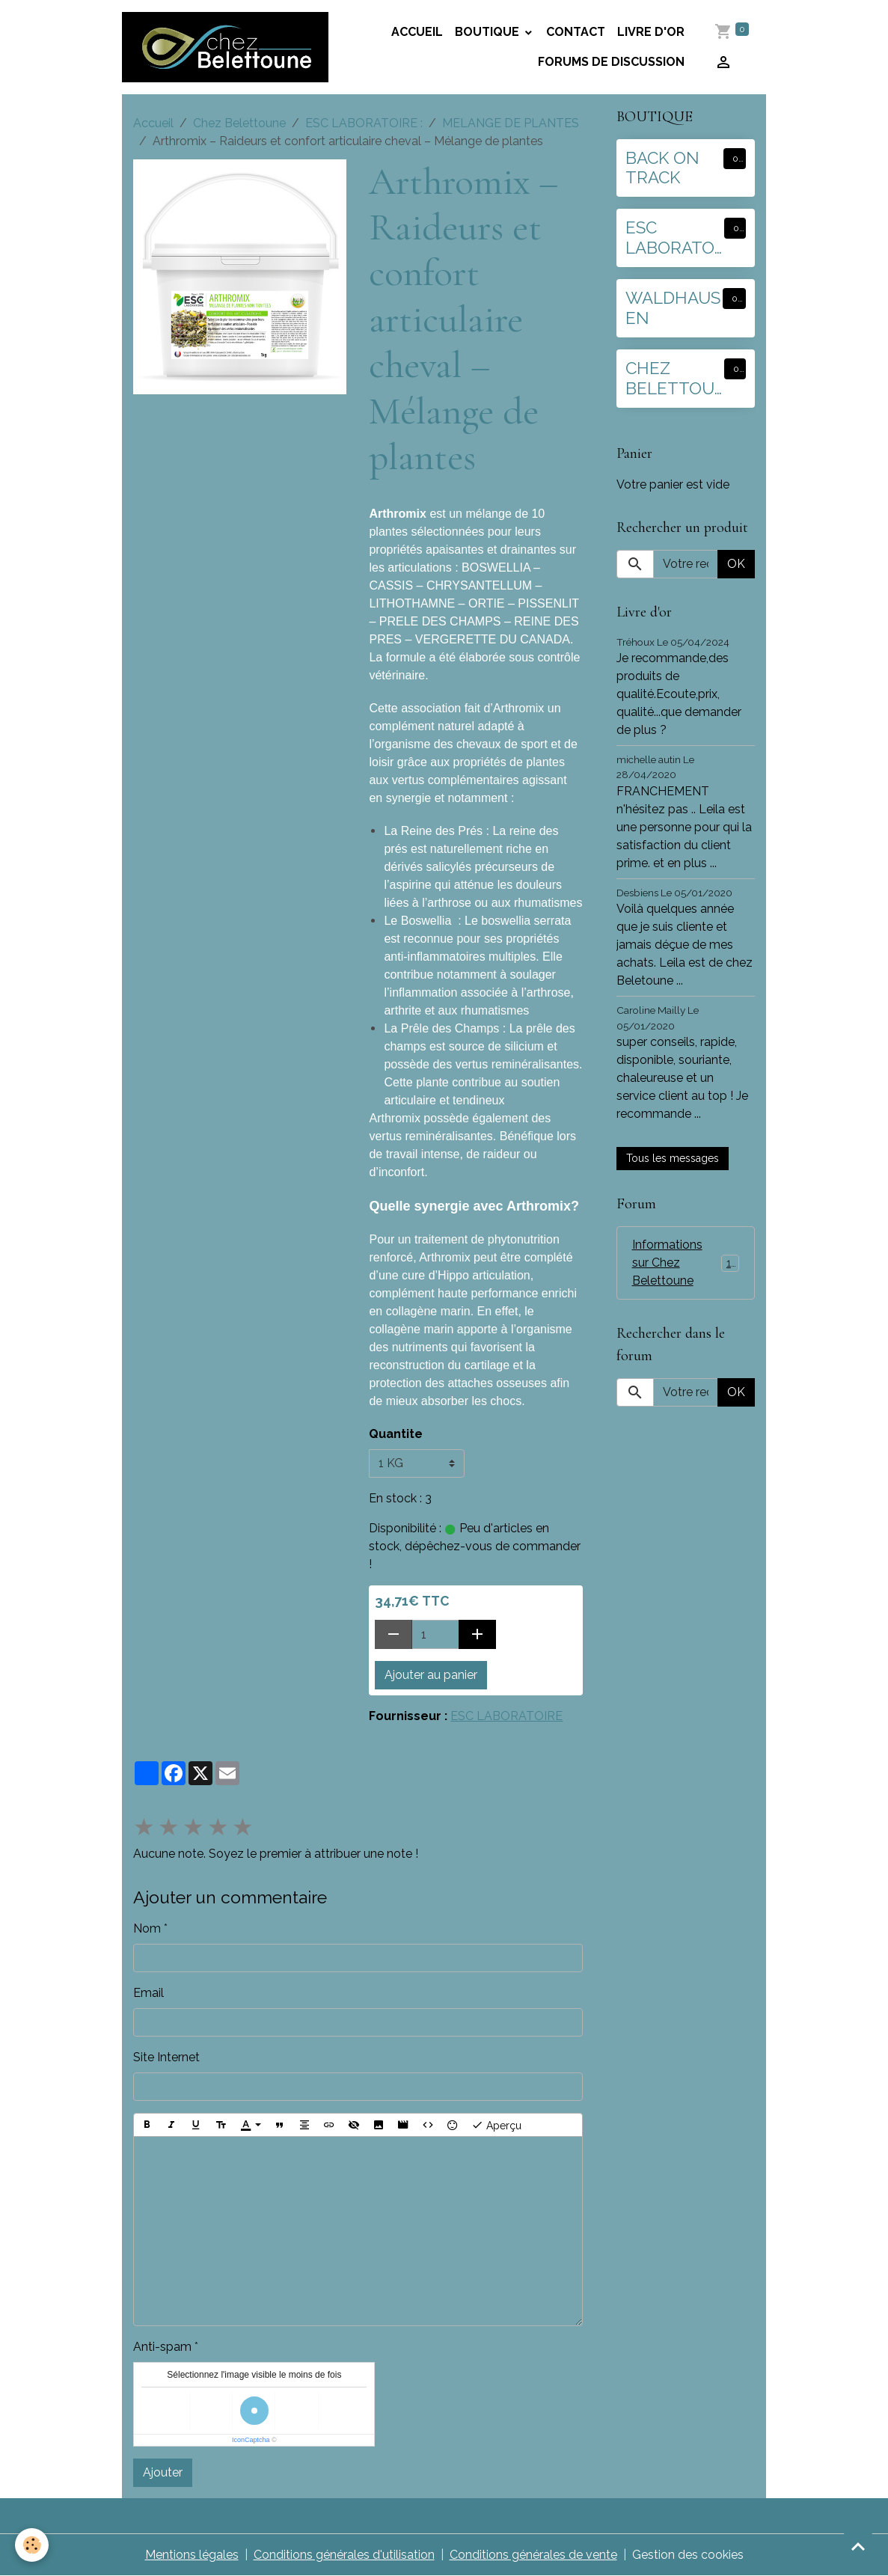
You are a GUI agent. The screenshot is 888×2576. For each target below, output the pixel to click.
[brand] (225, 47)
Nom (147, 1928)
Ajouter (163, 2472)
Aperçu (496, 2124)
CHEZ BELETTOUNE (669, 378)
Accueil (417, 32)
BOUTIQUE (488, 32)
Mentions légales (192, 2555)
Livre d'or (651, 32)
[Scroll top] (858, 2546)
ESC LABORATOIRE (506, 1716)
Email (148, 1993)
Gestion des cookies (688, 2555)
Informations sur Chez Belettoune (687, 1262)
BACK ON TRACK (662, 168)
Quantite (396, 1434)
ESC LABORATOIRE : (364, 123)
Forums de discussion (611, 62)
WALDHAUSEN (672, 308)
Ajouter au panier (431, 1675)
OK (736, 564)
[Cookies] (32, 2545)
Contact (575, 32)
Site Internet (166, 2057)
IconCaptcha (251, 2440)
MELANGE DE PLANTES (510, 123)
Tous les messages (672, 1158)
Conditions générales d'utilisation (344, 2555)
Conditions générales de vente (533, 2555)
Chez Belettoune (239, 123)
